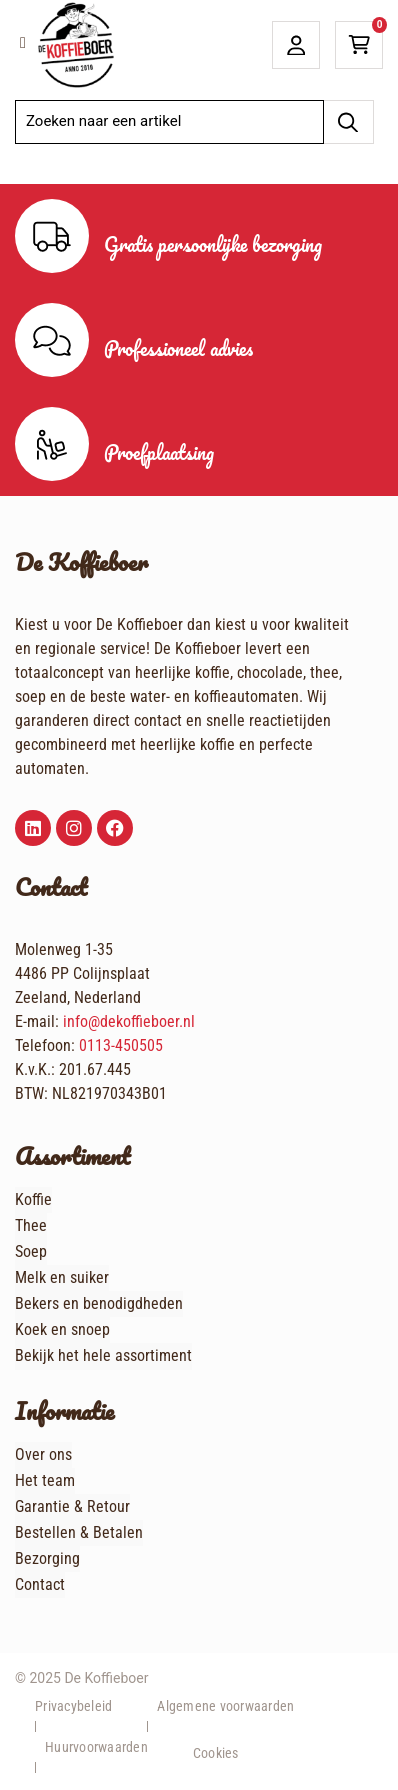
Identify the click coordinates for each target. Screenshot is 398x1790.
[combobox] (169, 122)
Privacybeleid (73, 1706)
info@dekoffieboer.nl (129, 1021)
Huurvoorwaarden (96, 1747)
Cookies (216, 1753)
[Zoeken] (348, 122)
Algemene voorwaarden (225, 1706)
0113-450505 (121, 1045)
